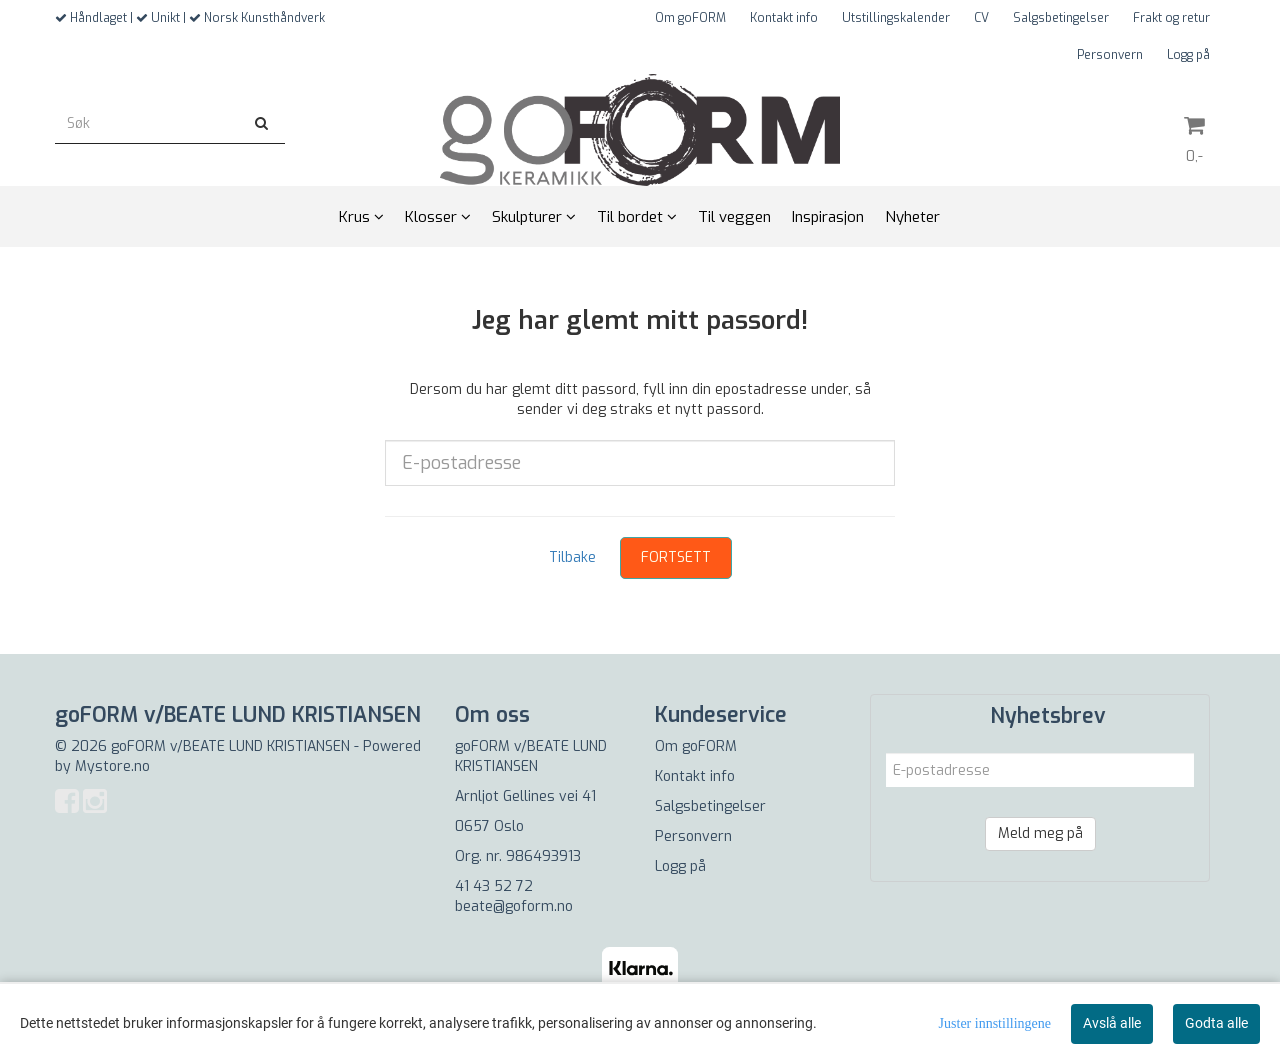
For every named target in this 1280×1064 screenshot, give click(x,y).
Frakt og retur (1171, 18)
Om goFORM (690, 18)
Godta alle (1216, 1023)
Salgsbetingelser (1061, 18)
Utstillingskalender (896, 18)
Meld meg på (1040, 833)
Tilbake (572, 557)
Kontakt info (784, 18)
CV (981, 18)
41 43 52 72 (494, 886)
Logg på (1188, 55)
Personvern (1110, 55)
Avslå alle (1112, 1023)
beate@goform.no (514, 906)
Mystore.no (112, 766)
